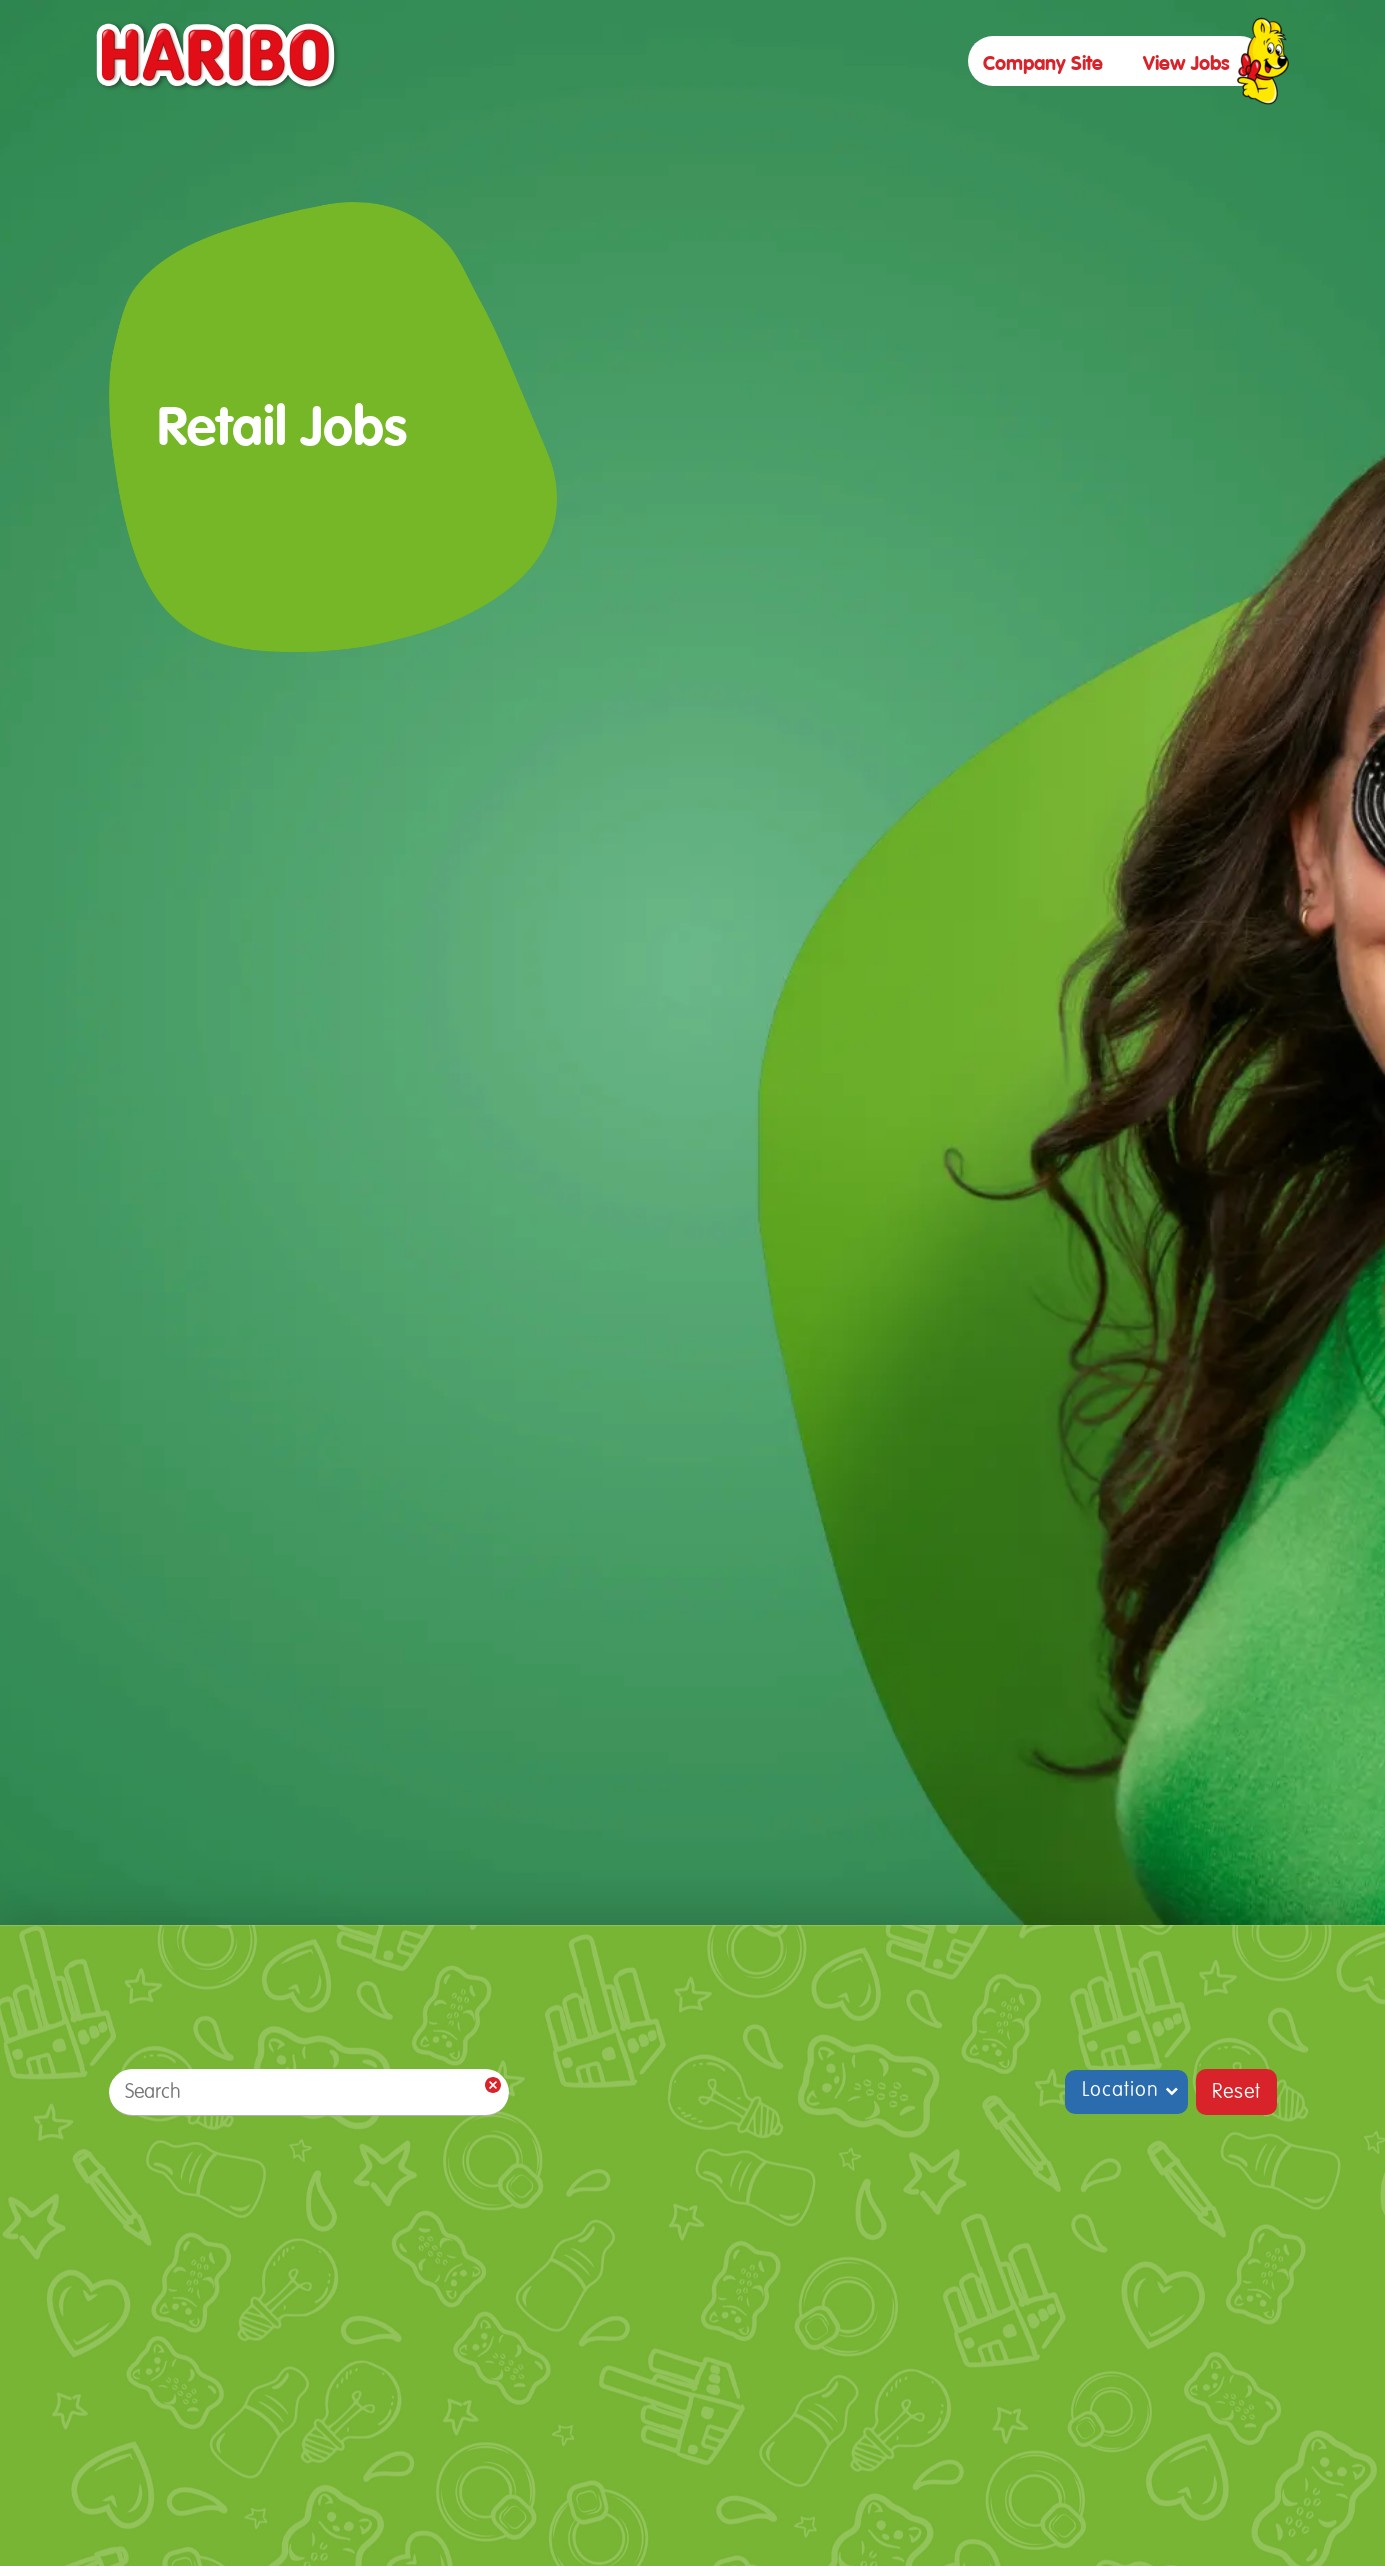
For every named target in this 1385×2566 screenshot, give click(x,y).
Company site (1043, 64)
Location (1120, 2090)
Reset (1236, 2092)
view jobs (1186, 64)
